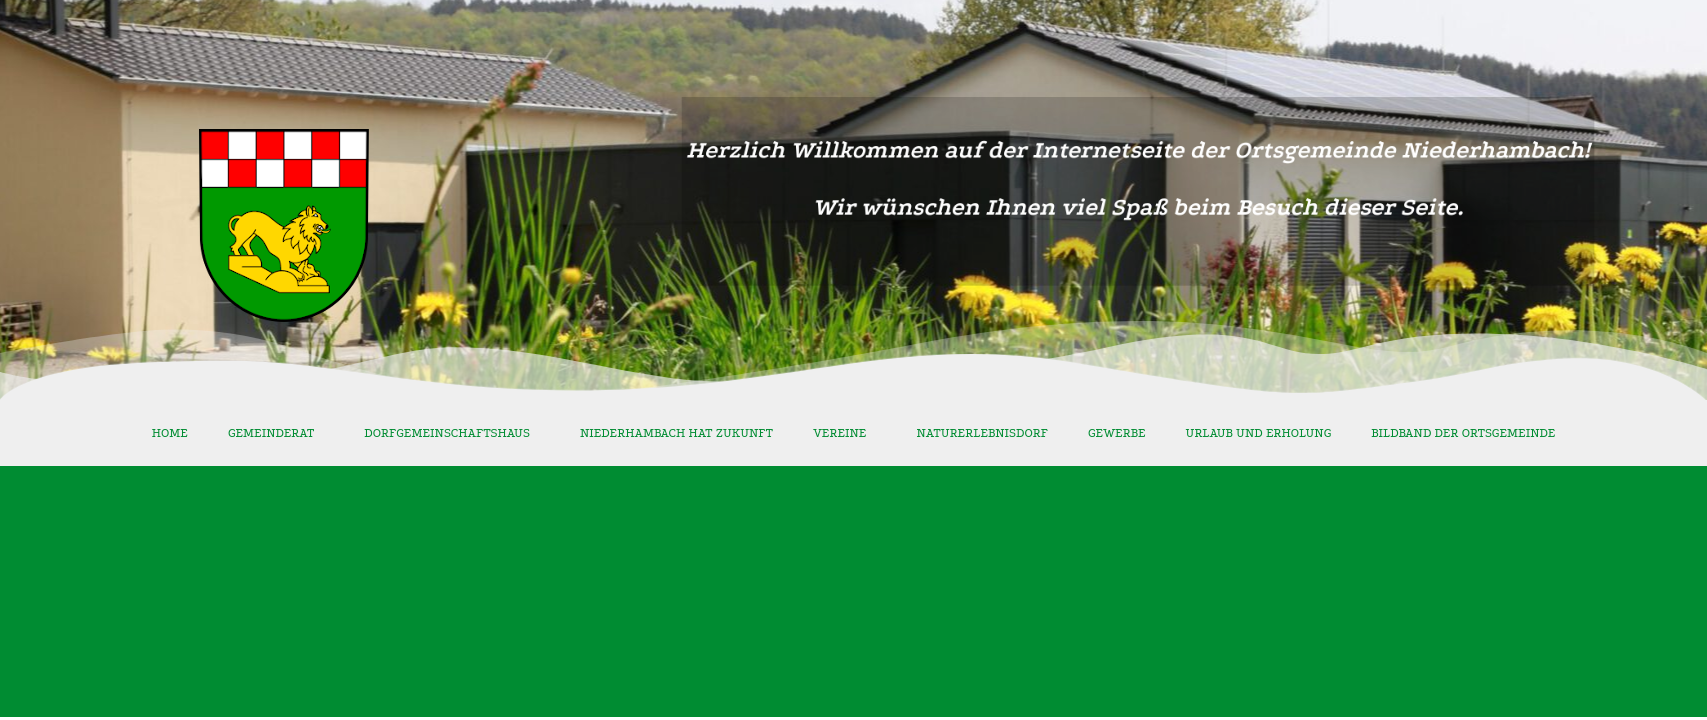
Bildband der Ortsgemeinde (1463, 433)
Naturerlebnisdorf (983, 433)
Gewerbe (1117, 433)
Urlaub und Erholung (1259, 433)
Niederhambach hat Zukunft (676, 433)
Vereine (844, 433)
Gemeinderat (276, 433)
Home (170, 433)
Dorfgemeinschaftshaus (452, 433)
